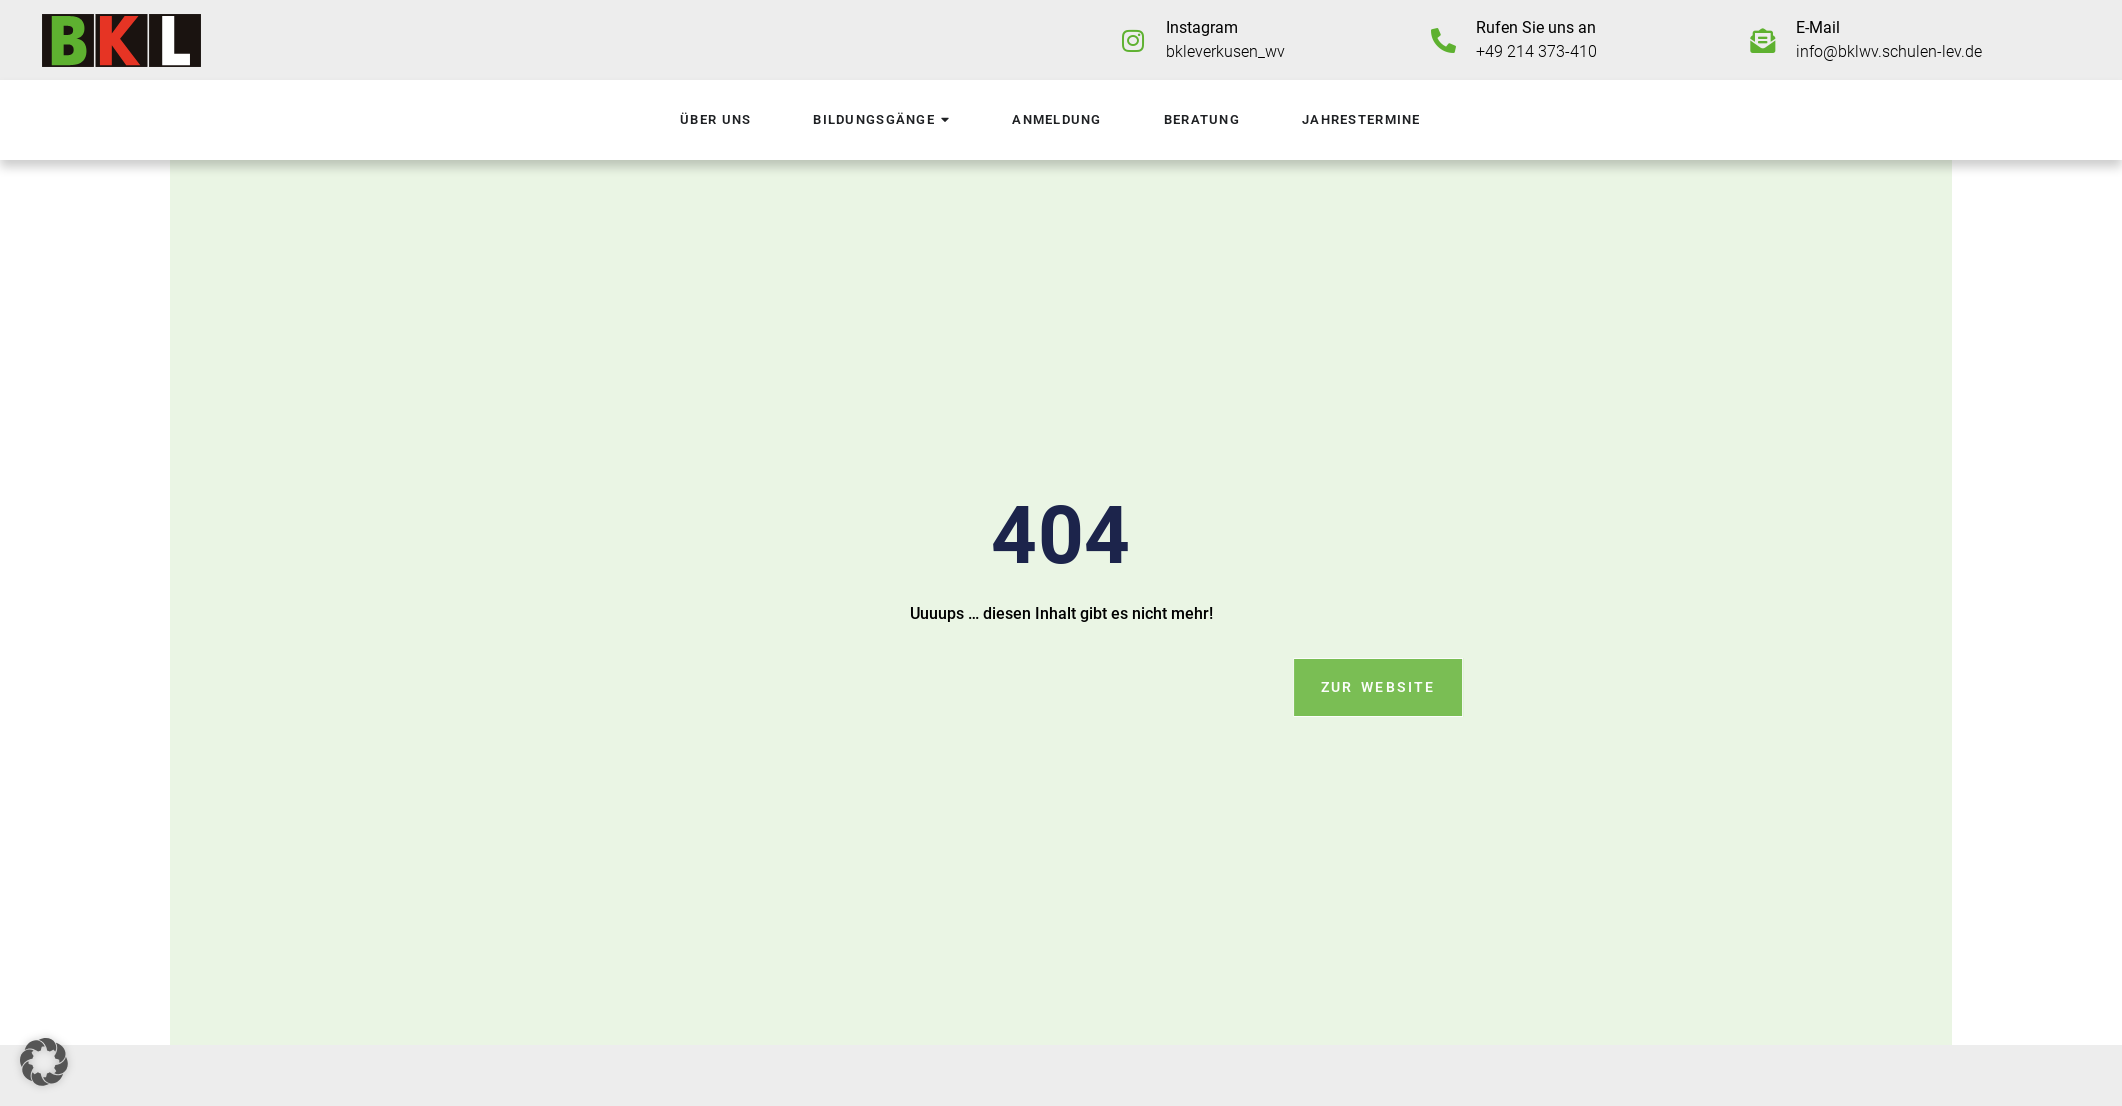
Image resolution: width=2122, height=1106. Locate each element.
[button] (44, 1062)
